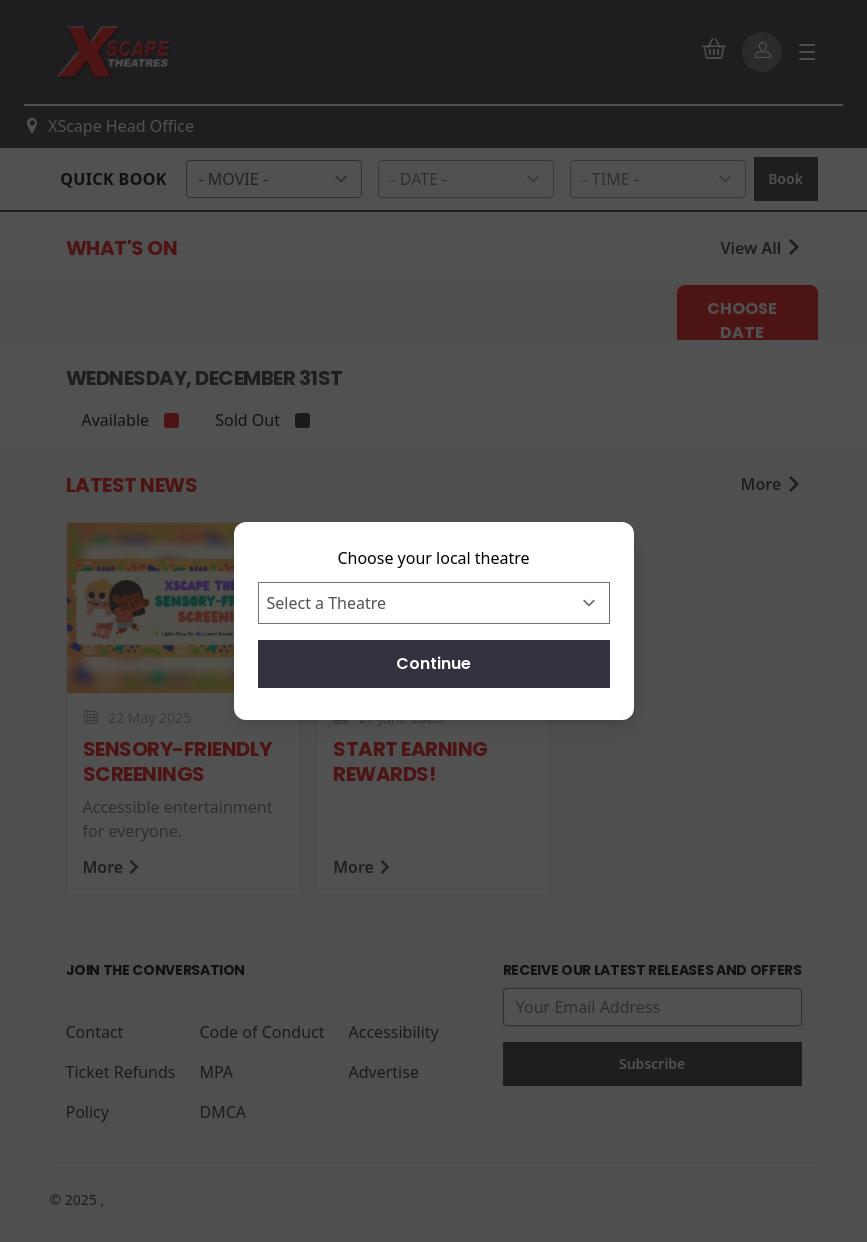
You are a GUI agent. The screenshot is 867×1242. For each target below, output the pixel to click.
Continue (433, 663)
